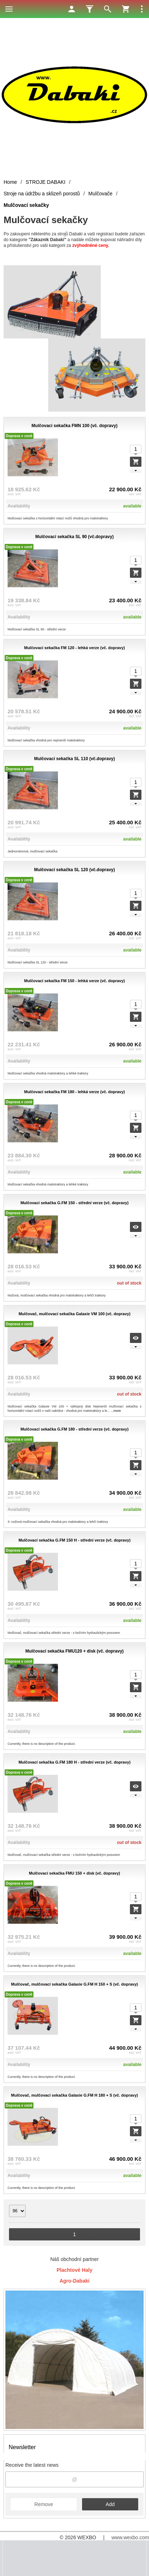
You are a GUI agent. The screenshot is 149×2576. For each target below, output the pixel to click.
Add (110, 2504)
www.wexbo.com (130, 2537)
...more (116, 1411)
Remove (43, 2504)
